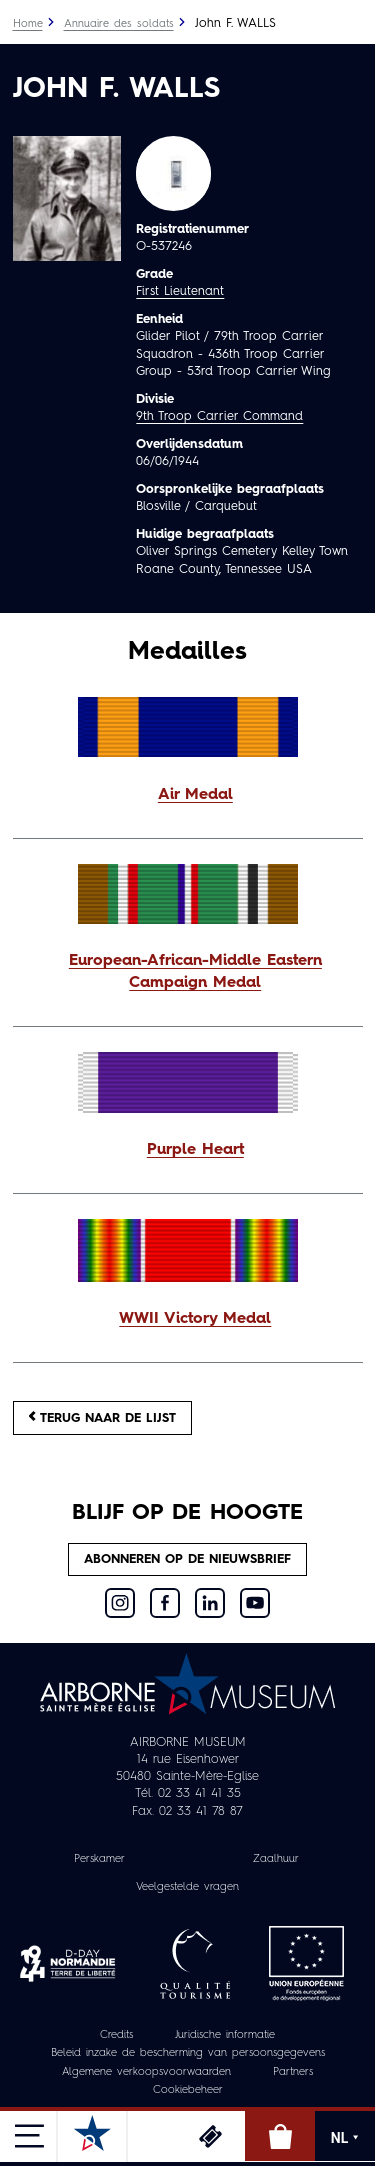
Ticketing (210, 2136)
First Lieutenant (180, 291)
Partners (293, 2072)
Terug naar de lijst (102, 1417)
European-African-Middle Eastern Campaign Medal (195, 972)
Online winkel (280, 2136)
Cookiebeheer (188, 2090)
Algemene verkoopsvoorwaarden (146, 2072)
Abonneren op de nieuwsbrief (187, 1559)
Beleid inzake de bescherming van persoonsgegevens (188, 2053)
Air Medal (195, 795)
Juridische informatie (225, 2035)
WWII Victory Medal (195, 1319)
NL (345, 2138)
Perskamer (99, 1859)
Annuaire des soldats (119, 24)
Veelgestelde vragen (187, 1887)
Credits (116, 2035)
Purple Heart (195, 1150)
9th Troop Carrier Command (219, 416)
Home (28, 24)
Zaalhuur (276, 1859)
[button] (188, 796)
